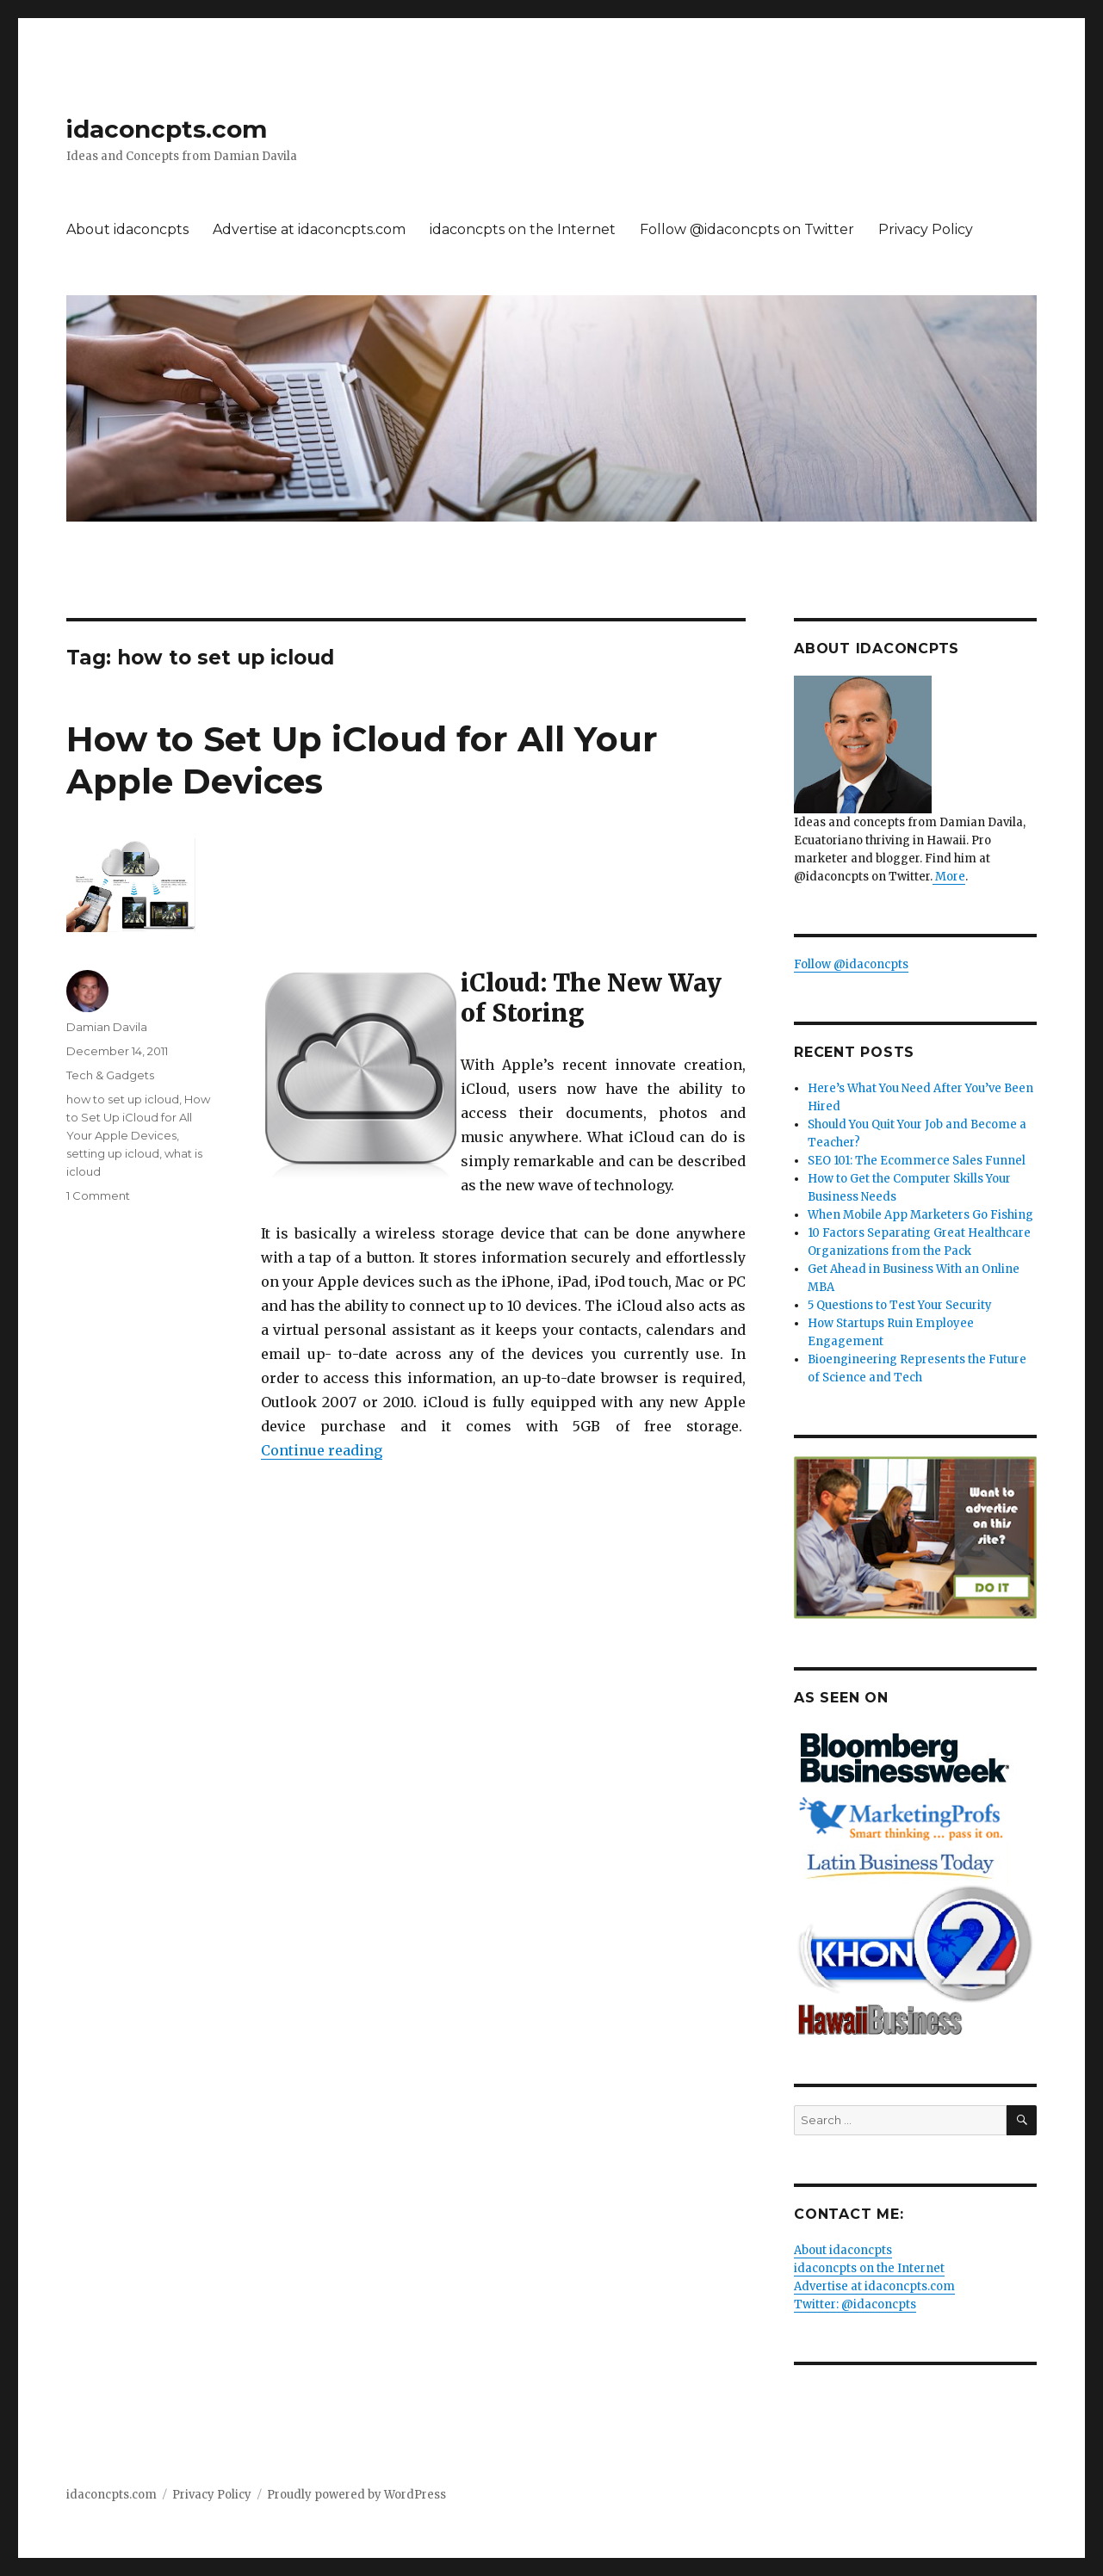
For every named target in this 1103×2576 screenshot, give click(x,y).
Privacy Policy (925, 229)
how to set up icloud (122, 1099)
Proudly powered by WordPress (356, 2494)
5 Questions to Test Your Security (900, 1305)
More (949, 876)
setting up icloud (112, 1153)
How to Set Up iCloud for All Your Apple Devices (138, 1117)
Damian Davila (106, 1027)
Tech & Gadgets (110, 1075)
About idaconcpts (127, 229)
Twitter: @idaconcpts (855, 2304)
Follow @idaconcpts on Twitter (747, 229)
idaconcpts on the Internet (523, 229)
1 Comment (98, 1195)
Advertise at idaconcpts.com (309, 229)
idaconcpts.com (166, 129)
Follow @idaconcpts (851, 964)
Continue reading (321, 1450)
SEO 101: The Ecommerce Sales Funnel (917, 1160)
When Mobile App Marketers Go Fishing (920, 1215)
